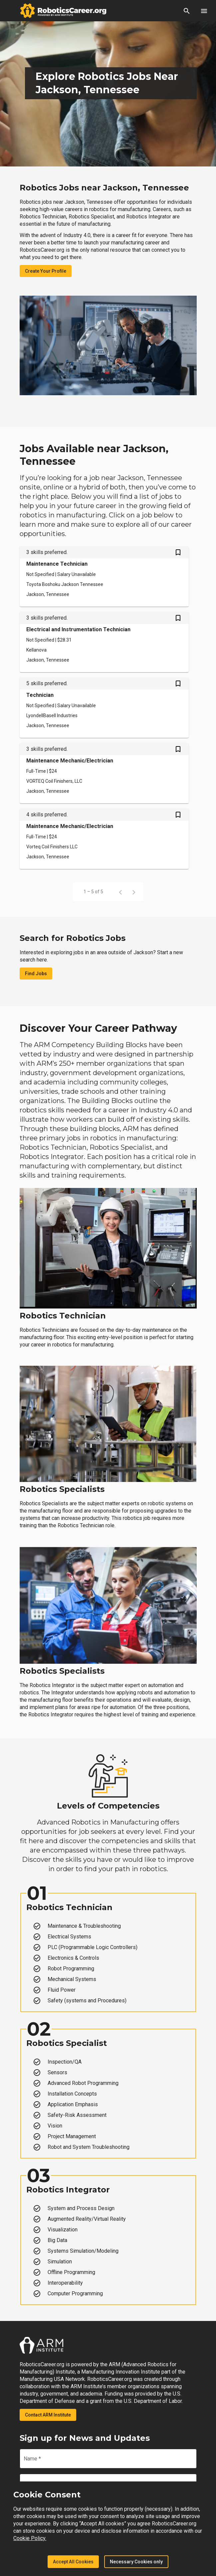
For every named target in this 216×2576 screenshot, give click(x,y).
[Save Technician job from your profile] (178, 684)
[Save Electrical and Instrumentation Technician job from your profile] (178, 618)
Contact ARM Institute (48, 2415)
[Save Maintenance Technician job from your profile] (178, 553)
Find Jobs (36, 973)
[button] (186, 11)
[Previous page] (120, 891)
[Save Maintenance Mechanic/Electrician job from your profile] (178, 749)
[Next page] (133, 891)
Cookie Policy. (29, 2538)
